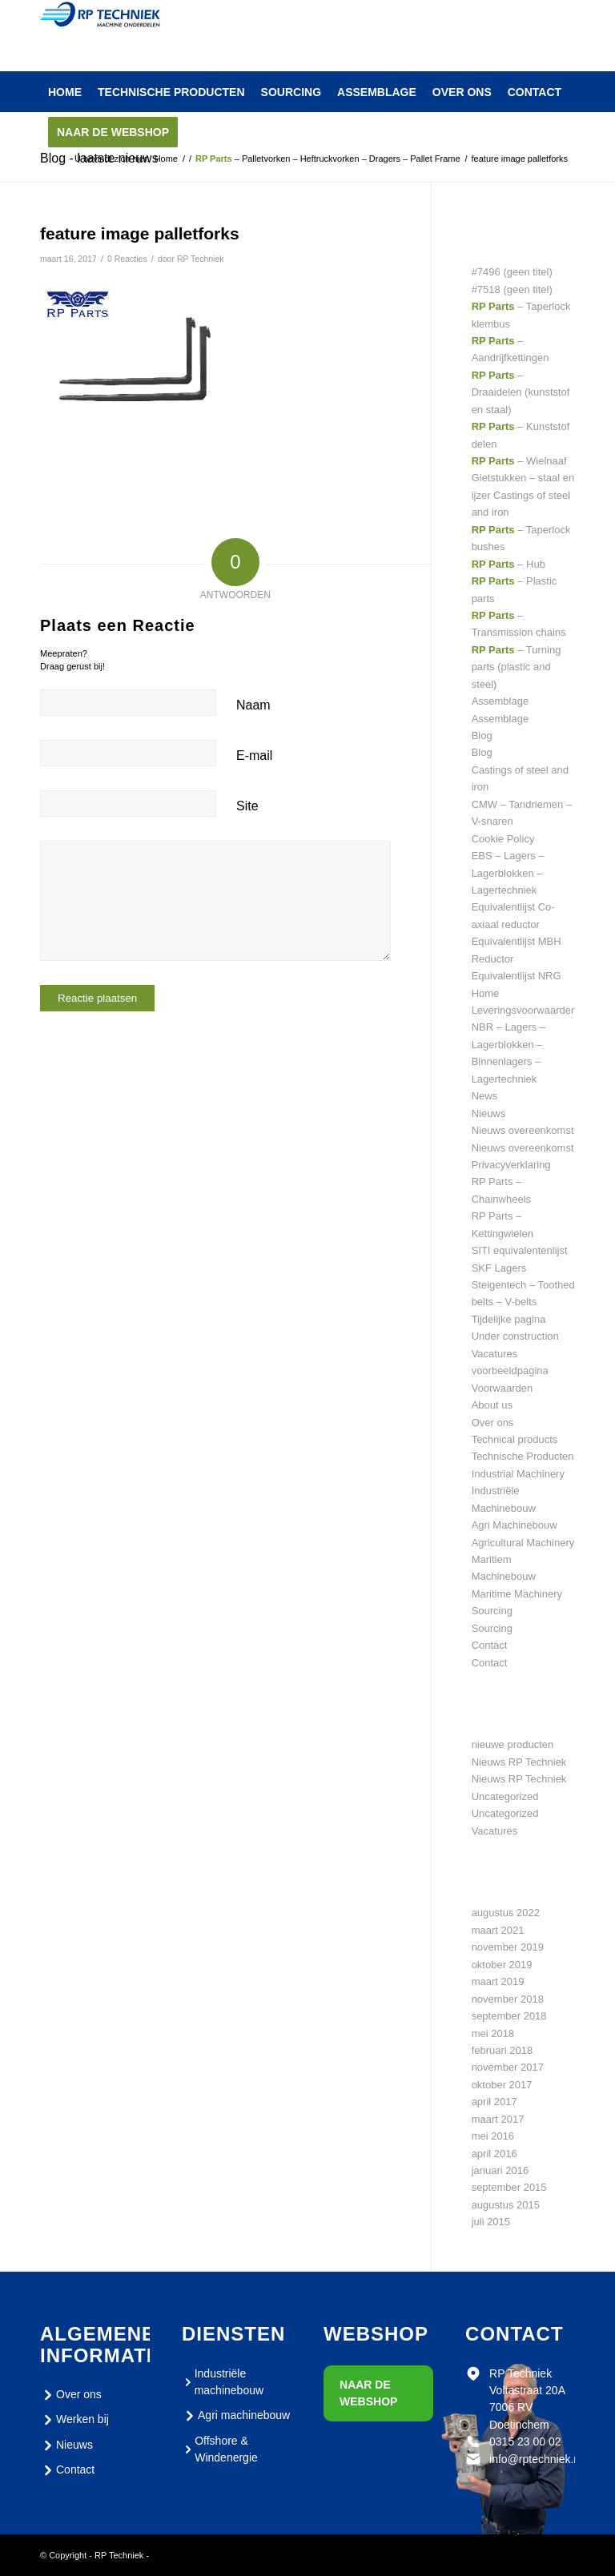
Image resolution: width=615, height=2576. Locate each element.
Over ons (493, 1423)
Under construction (515, 1336)
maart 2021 (498, 1930)
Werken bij (74, 2420)
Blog (482, 735)
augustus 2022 (506, 1913)
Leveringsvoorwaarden (524, 1010)
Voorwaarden (502, 1388)
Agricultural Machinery (523, 1543)
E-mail (254, 755)
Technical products (515, 1439)
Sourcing (492, 1611)
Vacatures (495, 1354)
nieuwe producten (513, 1744)
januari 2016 (500, 2170)
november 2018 (508, 1999)
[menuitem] (65, 92)
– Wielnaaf (519, 461)
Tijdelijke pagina (509, 1319)
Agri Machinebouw (514, 1525)
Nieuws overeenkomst (523, 1130)
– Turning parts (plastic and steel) (516, 667)
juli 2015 (491, 2222)
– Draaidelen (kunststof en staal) (521, 392)
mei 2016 (493, 2136)
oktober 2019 (502, 1965)
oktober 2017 (502, 2085)
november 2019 (508, 1947)
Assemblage (500, 701)
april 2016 (494, 2154)
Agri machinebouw (236, 2416)
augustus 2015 (506, 2205)
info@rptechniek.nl (535, 2459)
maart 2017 (498, 2119)
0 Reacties (127, 258)
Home (486, 993)
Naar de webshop (368, 2393)
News (485, 1096)
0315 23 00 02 (525, 2441)
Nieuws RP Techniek (519, 1762)
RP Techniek (200, 258)
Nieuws (489, 1113)
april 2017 (494, 2102)
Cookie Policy (503, 839)
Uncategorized (505, 1796)
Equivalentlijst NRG (516, 976)
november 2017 (508, 2067)
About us (492, 1405)
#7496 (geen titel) (512, 272)
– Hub (508, 564)
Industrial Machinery (518, 1474)
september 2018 (509, 2016)
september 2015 (509, 2187)
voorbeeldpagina (510, 1370)
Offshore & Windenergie (220, 2449)
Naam (253, 705)
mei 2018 (493, 2033)
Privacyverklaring (511, 1165)
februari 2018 (502, 2050)
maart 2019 (498, 1981)
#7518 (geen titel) (512, 289)
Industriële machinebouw (222, 2382)
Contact (490, 1645)
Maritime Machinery (517, 1594)
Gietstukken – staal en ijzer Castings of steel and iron (523, 495)
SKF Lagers (499, 1268)
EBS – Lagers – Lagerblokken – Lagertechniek (508, 873)
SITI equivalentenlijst (520, 1250)
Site (247, 806)
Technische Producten (523, 1456)
